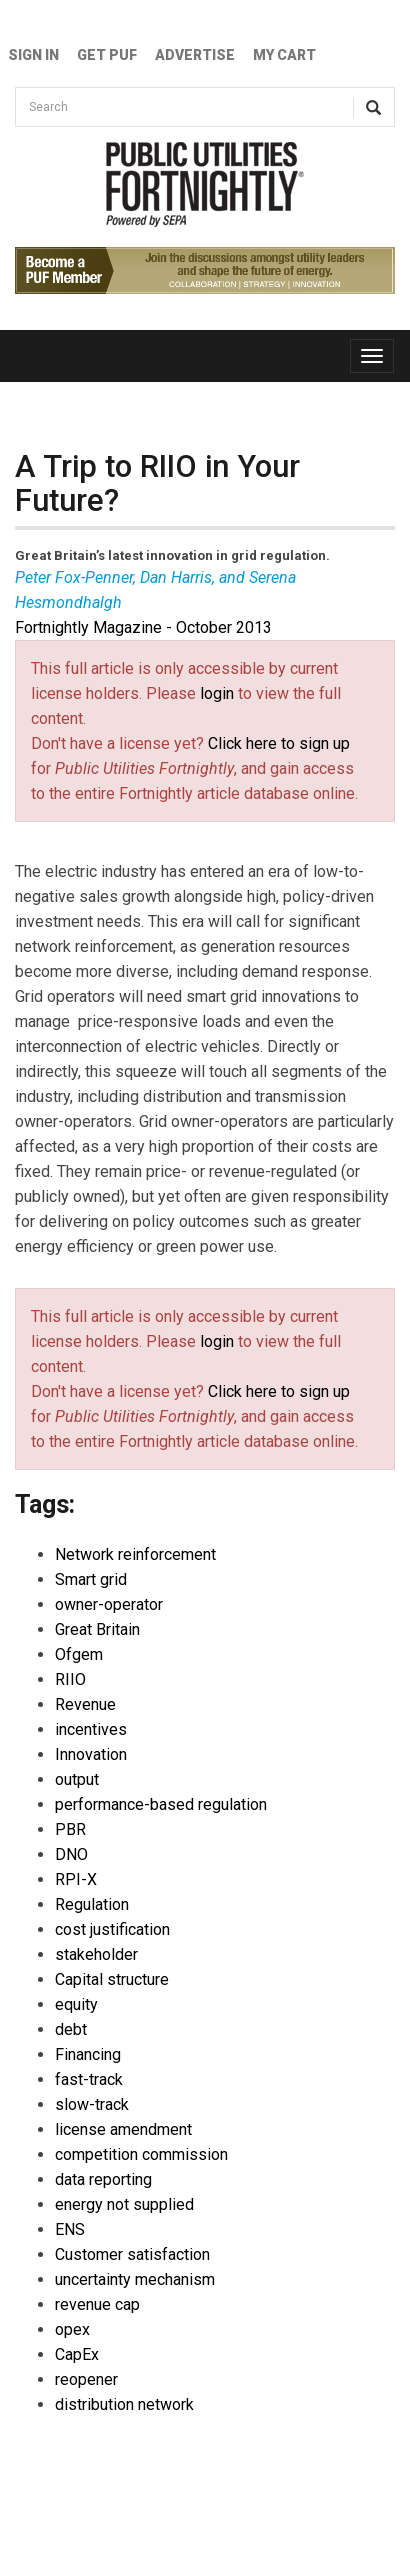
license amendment (123, 2129)
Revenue (85, 1704)
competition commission (141, 2154)
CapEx (77, 2354)
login (217, 693)
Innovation (91, 1754)
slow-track (92, 2104)
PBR (70, 1829)
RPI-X (76, 1879)
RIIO (70, 1679)
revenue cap (97, 2304)
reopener (86, 2379)
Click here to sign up (279, 743)
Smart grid (91, 1579)
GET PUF (107, 55)
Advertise (195, 55)
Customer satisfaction (132, 2254)
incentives (91, 1729)
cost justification (112, 1929)
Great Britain (97, 1629)
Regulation (92, 1904)
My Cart (284, 55)
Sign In (33, 55)
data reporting (103, 2179)
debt (71, 2029)
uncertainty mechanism (135, 2279)
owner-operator (109, 1604)
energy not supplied (124, 2204)
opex (72, 2329)
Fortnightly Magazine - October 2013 (143, 627)
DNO (71, 1854)
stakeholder (96, 1954)
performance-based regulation (161, 1804)
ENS (70, 2229)
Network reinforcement (135, 1554)
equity (76, 2004)
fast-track (89, 2079)
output (77, 1779)
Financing (88, 2054)
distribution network (124, 2404)
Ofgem (79, 1654)
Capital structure (112, 1979)
